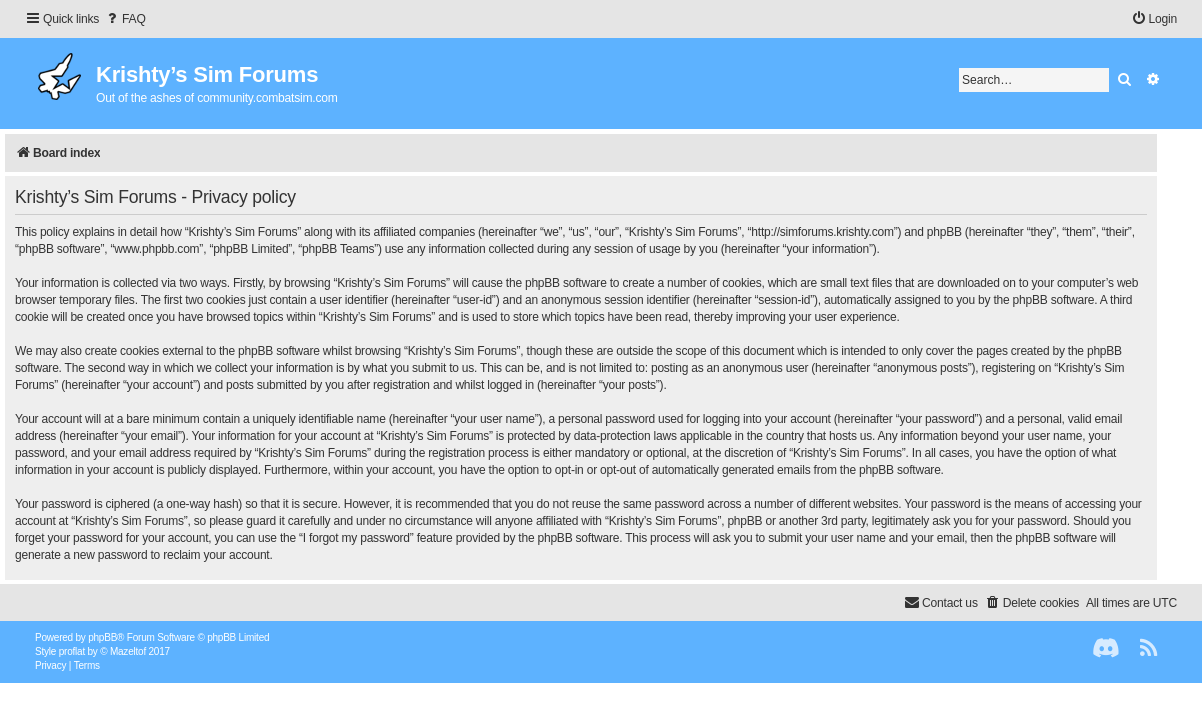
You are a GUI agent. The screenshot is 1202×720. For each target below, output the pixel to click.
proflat (72, 651)
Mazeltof (128, 651)
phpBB (102, 637)
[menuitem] (125, 19)
